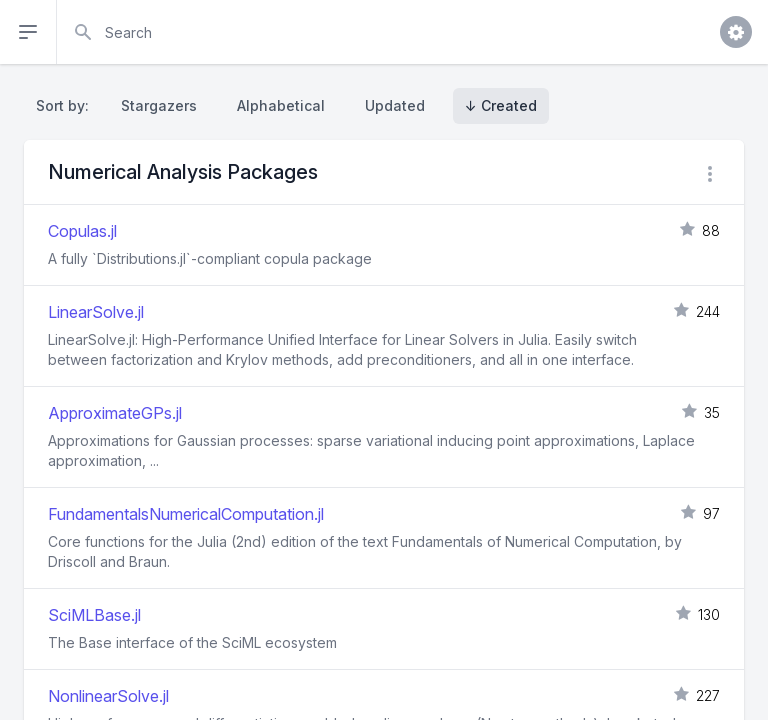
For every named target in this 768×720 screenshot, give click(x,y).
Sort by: (66, 105)
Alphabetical (281, 105)
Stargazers (159, 105)
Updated (395, 105)
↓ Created (501, 105)
